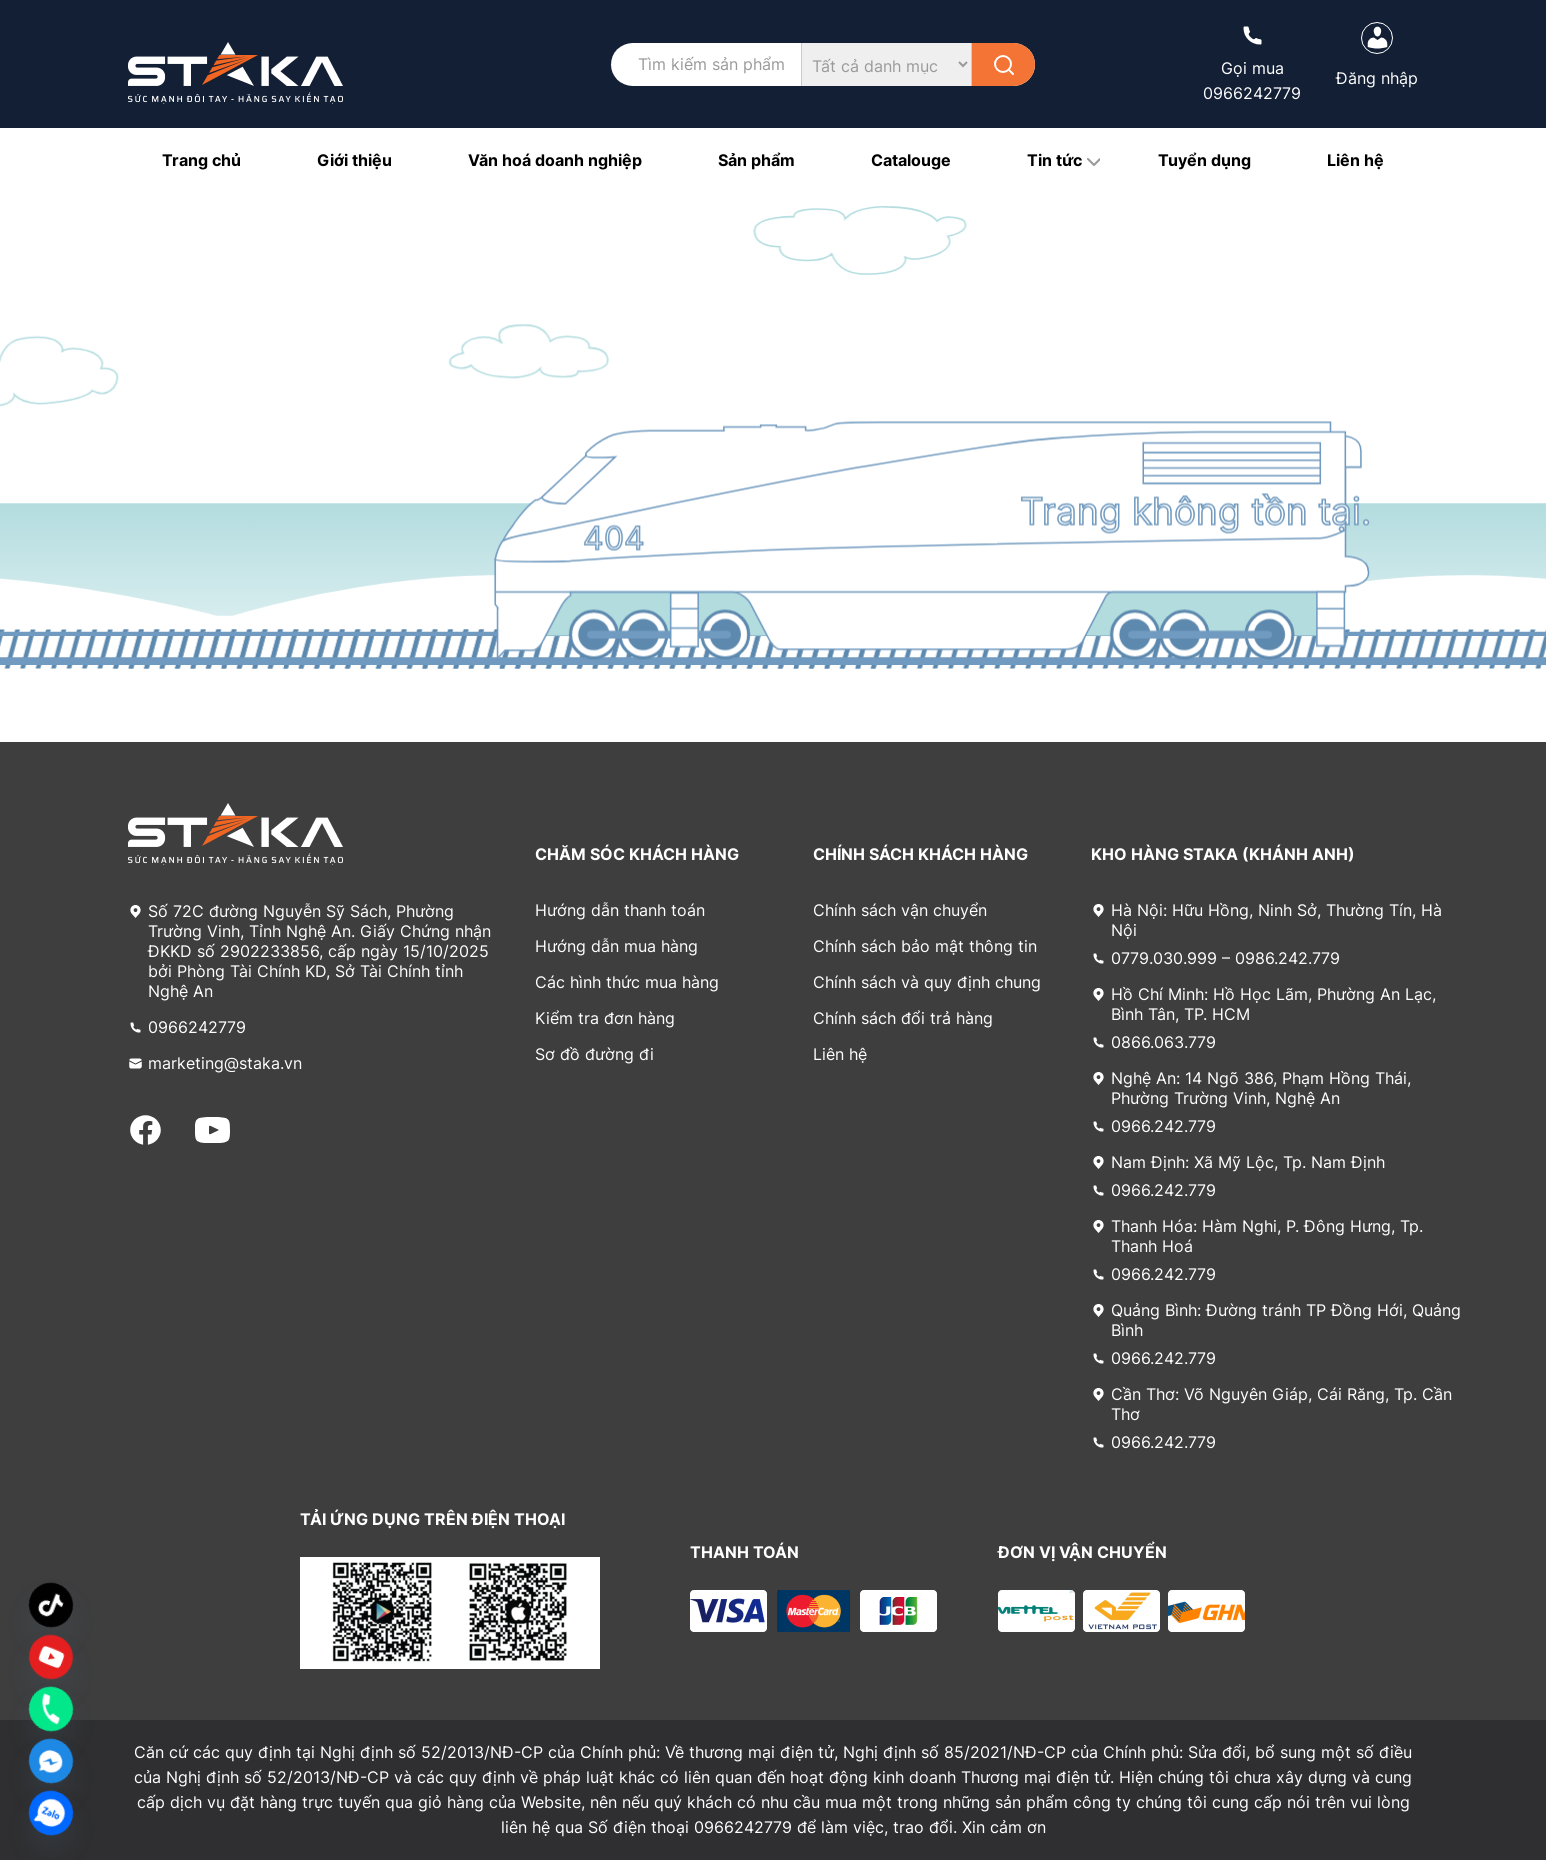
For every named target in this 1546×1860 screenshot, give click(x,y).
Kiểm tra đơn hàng (605, 1018)
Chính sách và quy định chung (927, 982)
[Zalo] (51, 1813)
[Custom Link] (51, 1657)
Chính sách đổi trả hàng (903, 1018)
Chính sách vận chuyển (900, 910)
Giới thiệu (354, 160)
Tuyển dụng (1204, 160)
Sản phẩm (756, 160)
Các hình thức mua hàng (627, 982)
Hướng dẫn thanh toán (620, 910)
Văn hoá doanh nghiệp (555, 160)
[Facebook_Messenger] (51, 1761)
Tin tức (1054, 160)
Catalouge (911, 160)
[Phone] (51, 1709)
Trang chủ (201, 160)
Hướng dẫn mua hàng (616, 946)
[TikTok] (51, 1605)
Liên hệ (1355, 160)
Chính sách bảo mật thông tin (925, 946)
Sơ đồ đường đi (594, 1054)
